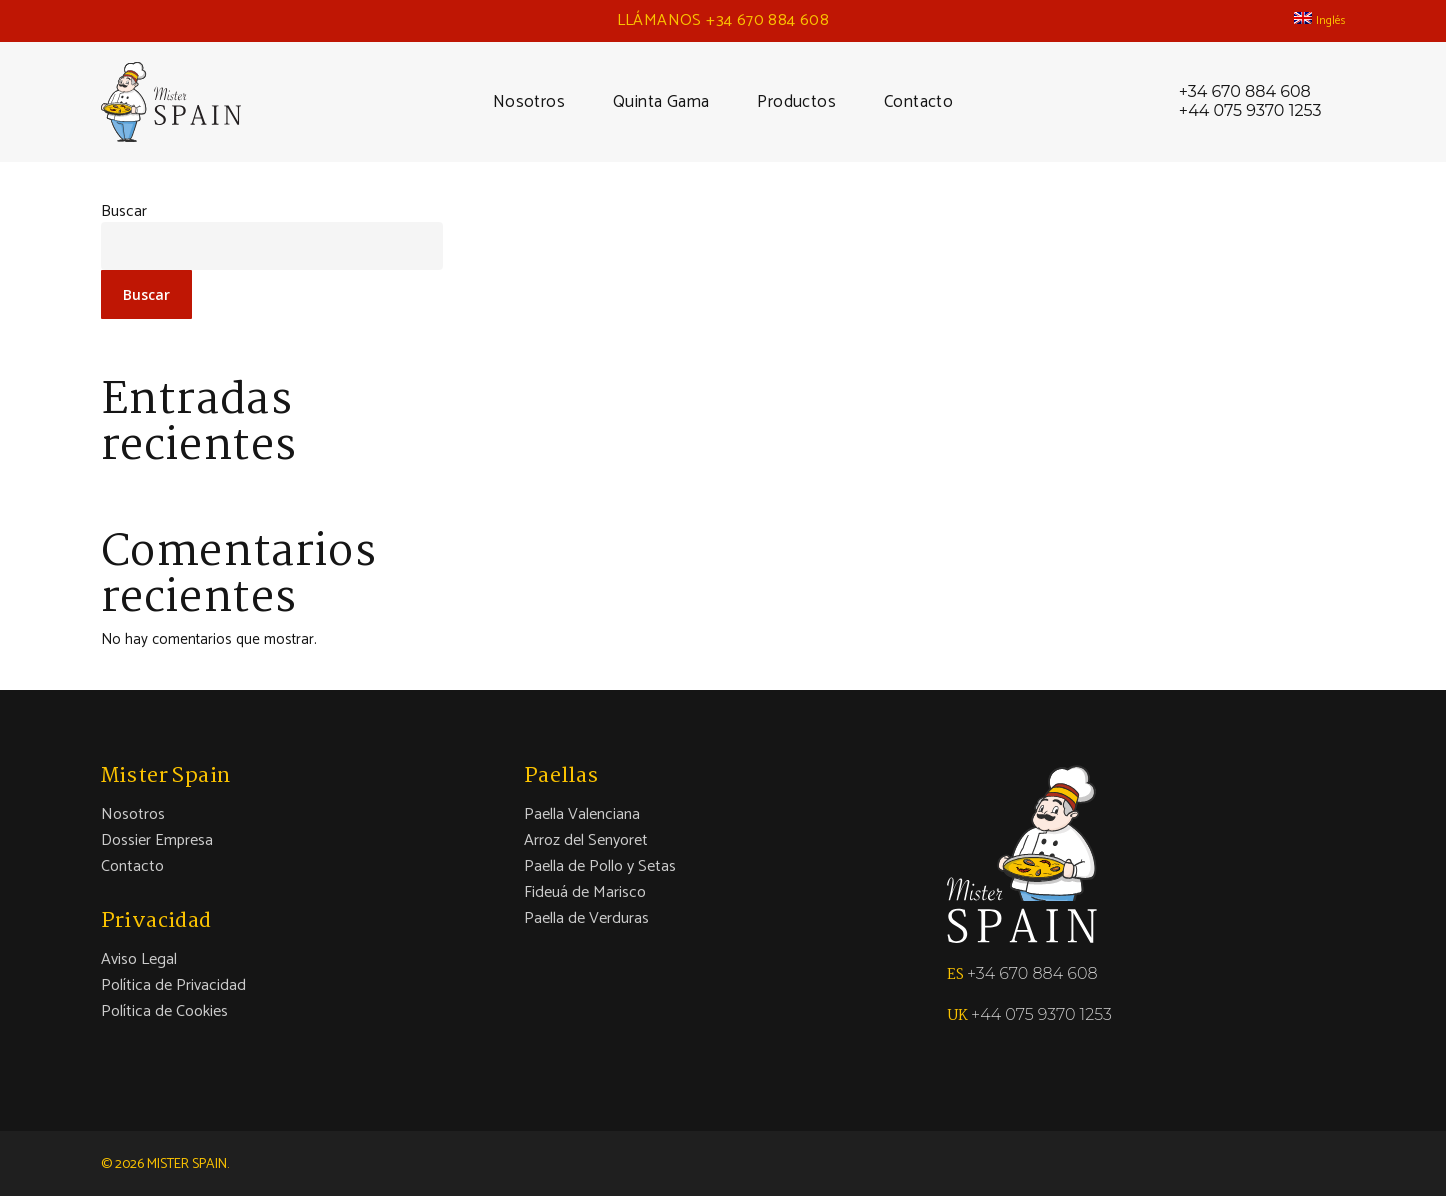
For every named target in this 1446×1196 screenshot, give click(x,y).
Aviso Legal (139, 960)
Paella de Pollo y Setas (600, 867)
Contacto (132, 867)
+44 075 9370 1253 (1250, 110)
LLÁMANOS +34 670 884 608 (723, 20)
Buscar (124, 211)
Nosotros (133, 815)
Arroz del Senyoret (586, 841)
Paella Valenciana (582, 815)
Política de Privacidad (173, 986)
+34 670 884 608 (1245, 92)
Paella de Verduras (586, 919)
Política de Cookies (164, 1012)
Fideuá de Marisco (585, 893)
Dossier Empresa (157, 841)
